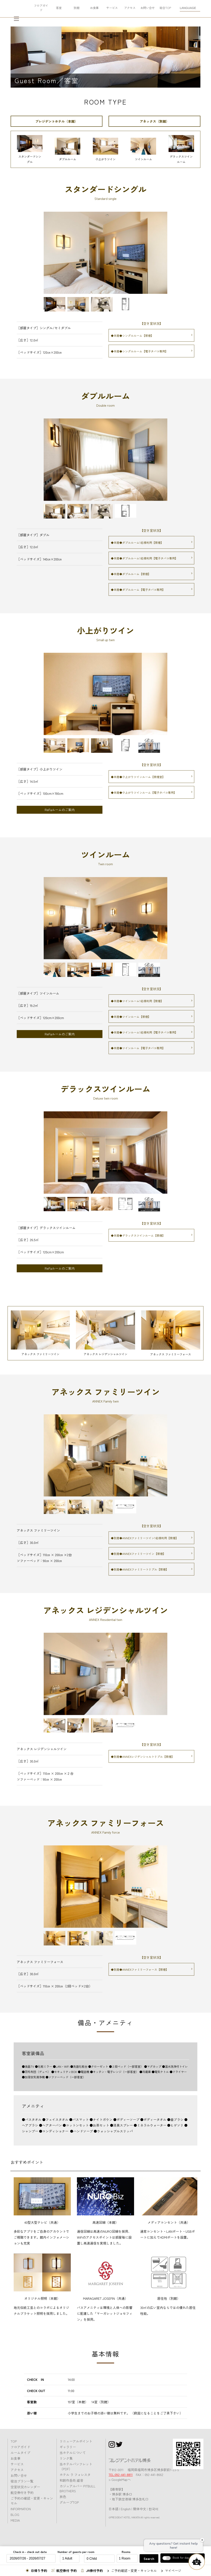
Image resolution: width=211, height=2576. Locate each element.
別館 (76, 8)
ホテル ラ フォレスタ (75, 2474)
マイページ (173, 2570)
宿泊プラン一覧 (22, 2481)
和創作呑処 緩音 (71, 2480)
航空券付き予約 (22, 2492)
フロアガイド (41, 7)
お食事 (94, 8)
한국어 (153, 2508)
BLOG (15, 2514)
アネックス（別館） (154, 121)
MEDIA (15, 2520)
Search (149, 2558)
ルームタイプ (20, 2452)
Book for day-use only (181, 2557)
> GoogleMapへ (120, 2479)
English (126, 2508)
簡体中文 (139, 2508)
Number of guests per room (69, 2552)
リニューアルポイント (76, 2441)
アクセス (129, 8)
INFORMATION (21, 2508)
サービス (112, 8)
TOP (14, 2441)
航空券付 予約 (66, 2570)
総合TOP (165, 8)
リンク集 (66, 2458)
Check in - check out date (30, 2552)
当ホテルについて (73, 2452)
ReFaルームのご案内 (60, 809)
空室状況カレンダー (25, 2486)
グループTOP (69, 2502)
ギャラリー (68, 2446)
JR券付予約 (94, 2570)
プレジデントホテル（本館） (56, 121)
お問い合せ (147, 8)
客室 (59, 8)
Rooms (126, 2552)
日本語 (113, 2508)
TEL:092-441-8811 (121, 2474)
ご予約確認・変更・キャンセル (134, 2570)
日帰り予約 (39, 2570)
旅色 (63, 2496)
